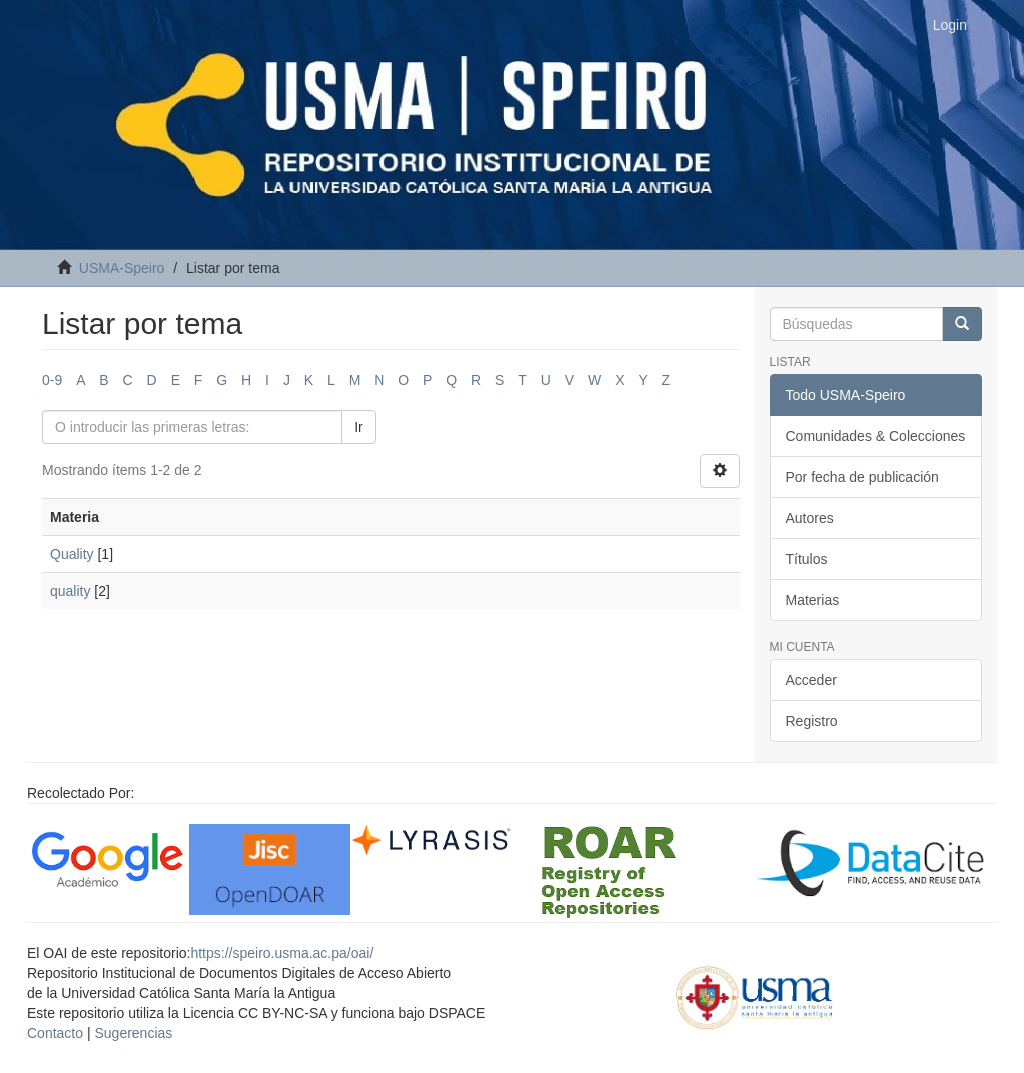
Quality (72, 554)
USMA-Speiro (122, 268)
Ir (358, 427)
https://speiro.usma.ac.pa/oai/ (281, 953)
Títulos (807, 559)
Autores (810, 518)
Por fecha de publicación (862, 477)
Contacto (55, 1033)
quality (70, 591)
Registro (812, 721)
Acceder (811, 680)
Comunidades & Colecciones (876, 436)
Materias (813, 600)
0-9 (52, 380)
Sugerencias (133, 1033)
